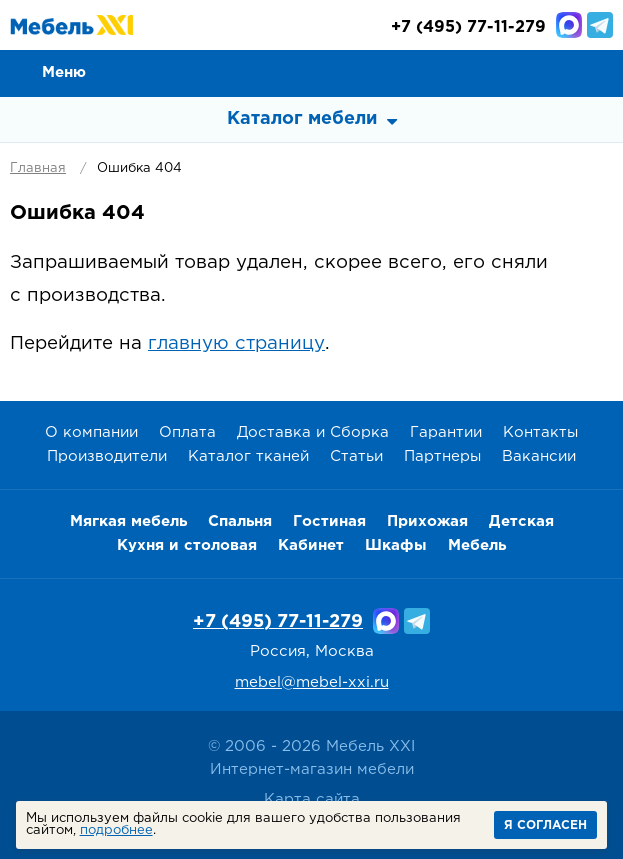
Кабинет (311, 545)
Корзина (599, 72)
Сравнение (509, 72)
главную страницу (236, 343)
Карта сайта (312, 799)
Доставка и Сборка (313, 432)
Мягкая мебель (128, 521)
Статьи (356, 456)
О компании (91, 432)
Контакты (540, 432)
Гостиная (329, 521)
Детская (521, 521)
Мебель (477, 545)
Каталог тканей (248, 456)
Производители (107, 456)
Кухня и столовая (187, 545)
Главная (38, 168)
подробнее (116, 830)
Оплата (187, 432)
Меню (64, 72)
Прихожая (427, 521)
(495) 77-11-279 (468, 27)
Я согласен (545, 825)
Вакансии (539, 456)
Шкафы (396, 545)
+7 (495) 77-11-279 (278, 622)
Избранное (554, 72)
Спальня (240, 521)
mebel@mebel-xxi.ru (312, 682)
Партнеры (442, 456)
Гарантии (446, 432)
